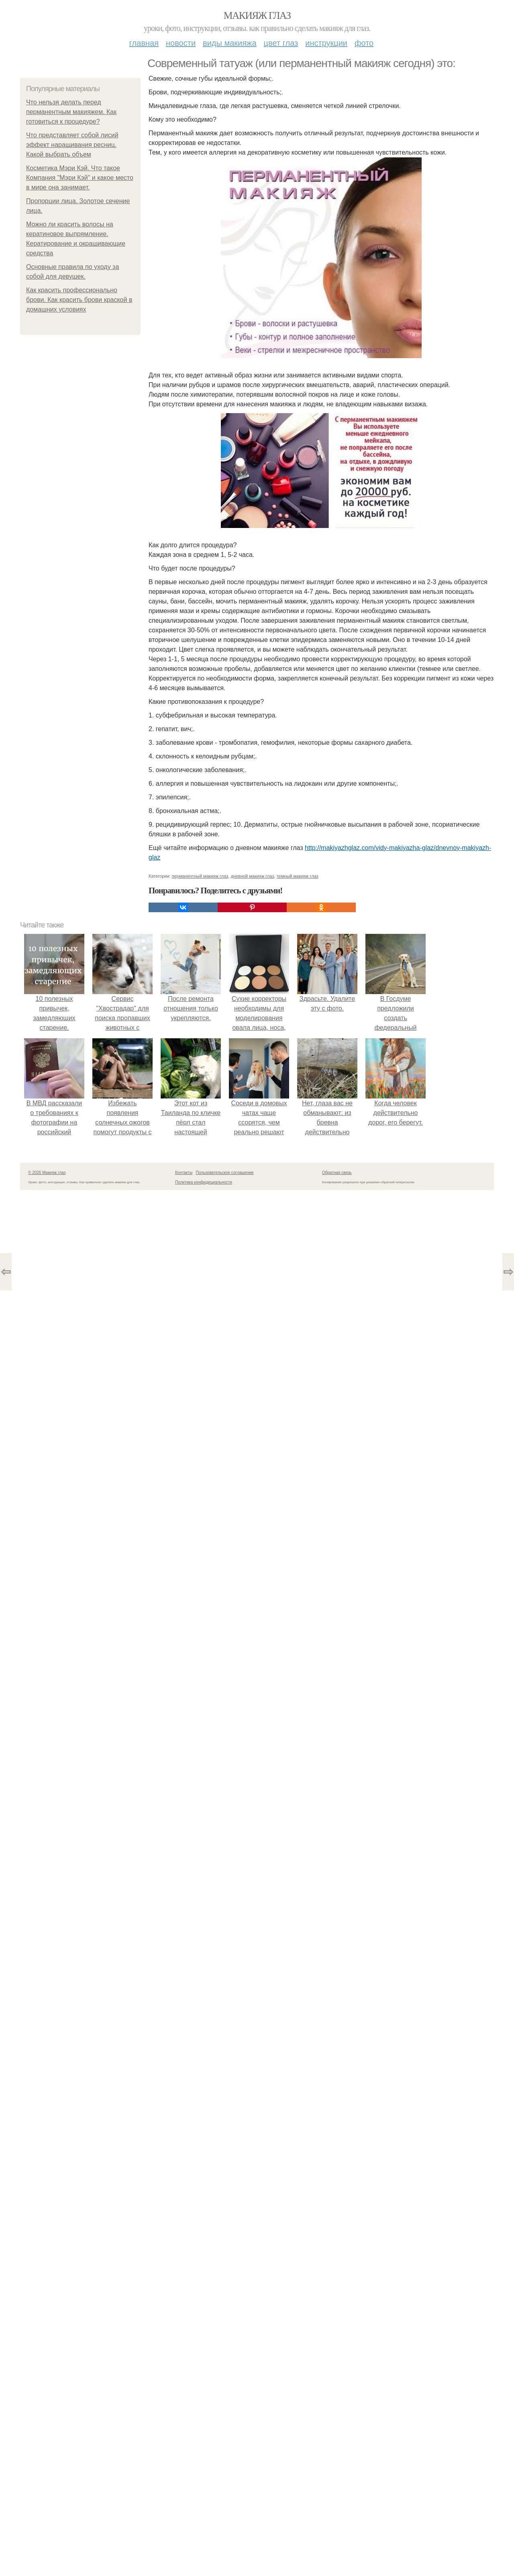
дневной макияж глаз (252, 876)
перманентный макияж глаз (200, 876)
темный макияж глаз (297, 876)
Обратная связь (337, 1172)
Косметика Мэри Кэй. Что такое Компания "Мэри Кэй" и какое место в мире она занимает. (79, 178)
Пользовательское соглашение (225, 1172)
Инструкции (326, 43)
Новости (181, 43)
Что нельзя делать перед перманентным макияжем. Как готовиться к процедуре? (71, 112)
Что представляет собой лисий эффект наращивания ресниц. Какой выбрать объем (72, 145)
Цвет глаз (281, 43)
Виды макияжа (230, 43)
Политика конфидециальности (203, 1182)
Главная (144, 43)
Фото (364, 43)
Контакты (183, 1172)
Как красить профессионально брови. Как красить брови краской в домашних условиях (79, 300)
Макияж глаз (257, 15)
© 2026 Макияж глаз (46, 1172)
